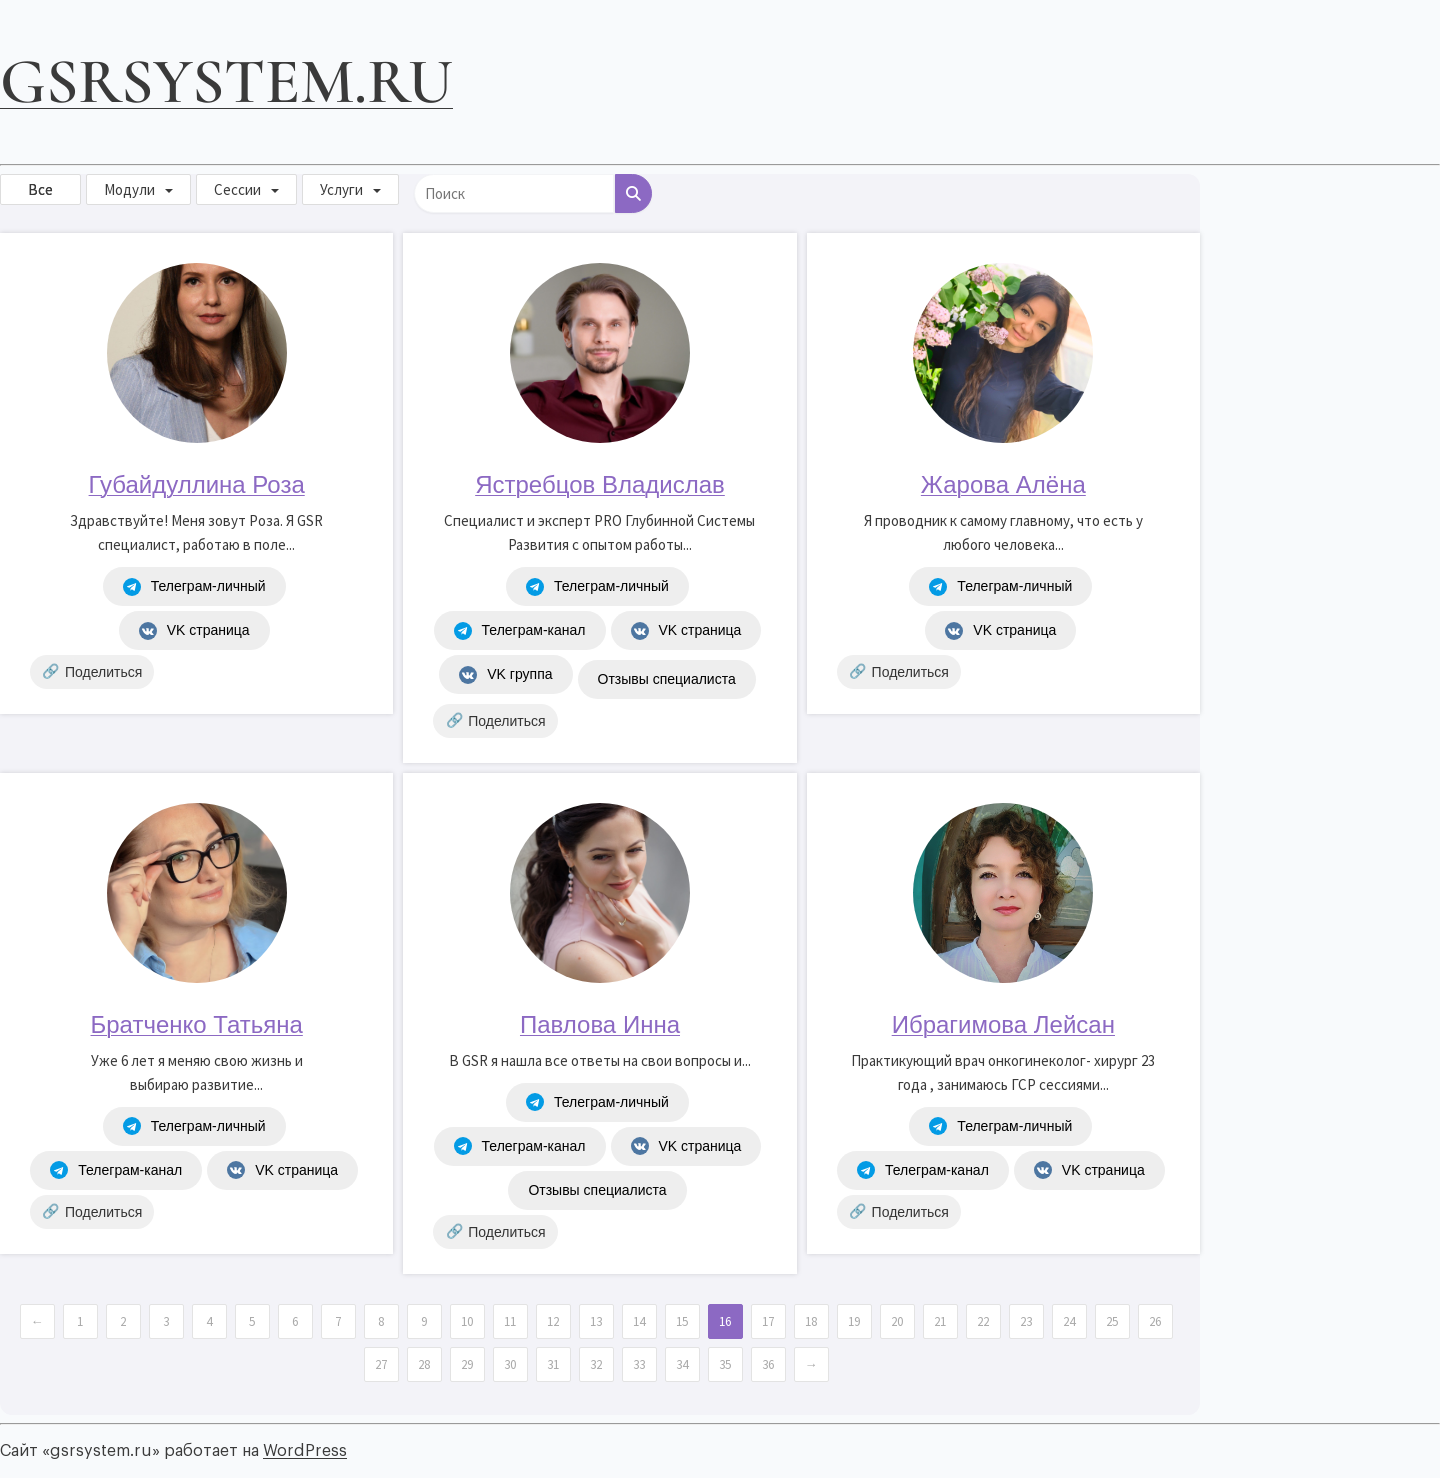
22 (983, 1321)
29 (467, 1364)
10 (467, 1321)
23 (1026, 1321)
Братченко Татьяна (197, 1024)
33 (639, 1364)
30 (510, 1364)
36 (768, 1364)
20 (897, 1321)
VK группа (505, 675)
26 (1155, 1321)
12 (553, 1321)
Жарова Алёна (1003, 484)
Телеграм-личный (194, 587)
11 (510, 1321)
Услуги (341, 189)
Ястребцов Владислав (600, 484)
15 (682, 1321)
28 (424, 1364)
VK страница (194, 631)
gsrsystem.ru (226, 81)
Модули (129, 189)
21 (940, 1321)
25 (1112, 1321)
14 (639, 1321)
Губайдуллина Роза (197, 484)
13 (596, 1321)
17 (768, 1321)
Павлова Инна (600, 1024)
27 (381, 1364)
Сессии (237, 189)
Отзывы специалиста (667, 679)
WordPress (305, 1451)
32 (596, 1364)
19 (854, 1321)
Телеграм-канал (520, 631)
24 (1069, 1321)
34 (682, 1364)
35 (725, 1364)
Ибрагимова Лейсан (1003, 1024)
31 (553, 1364)
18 (811, 1321)
